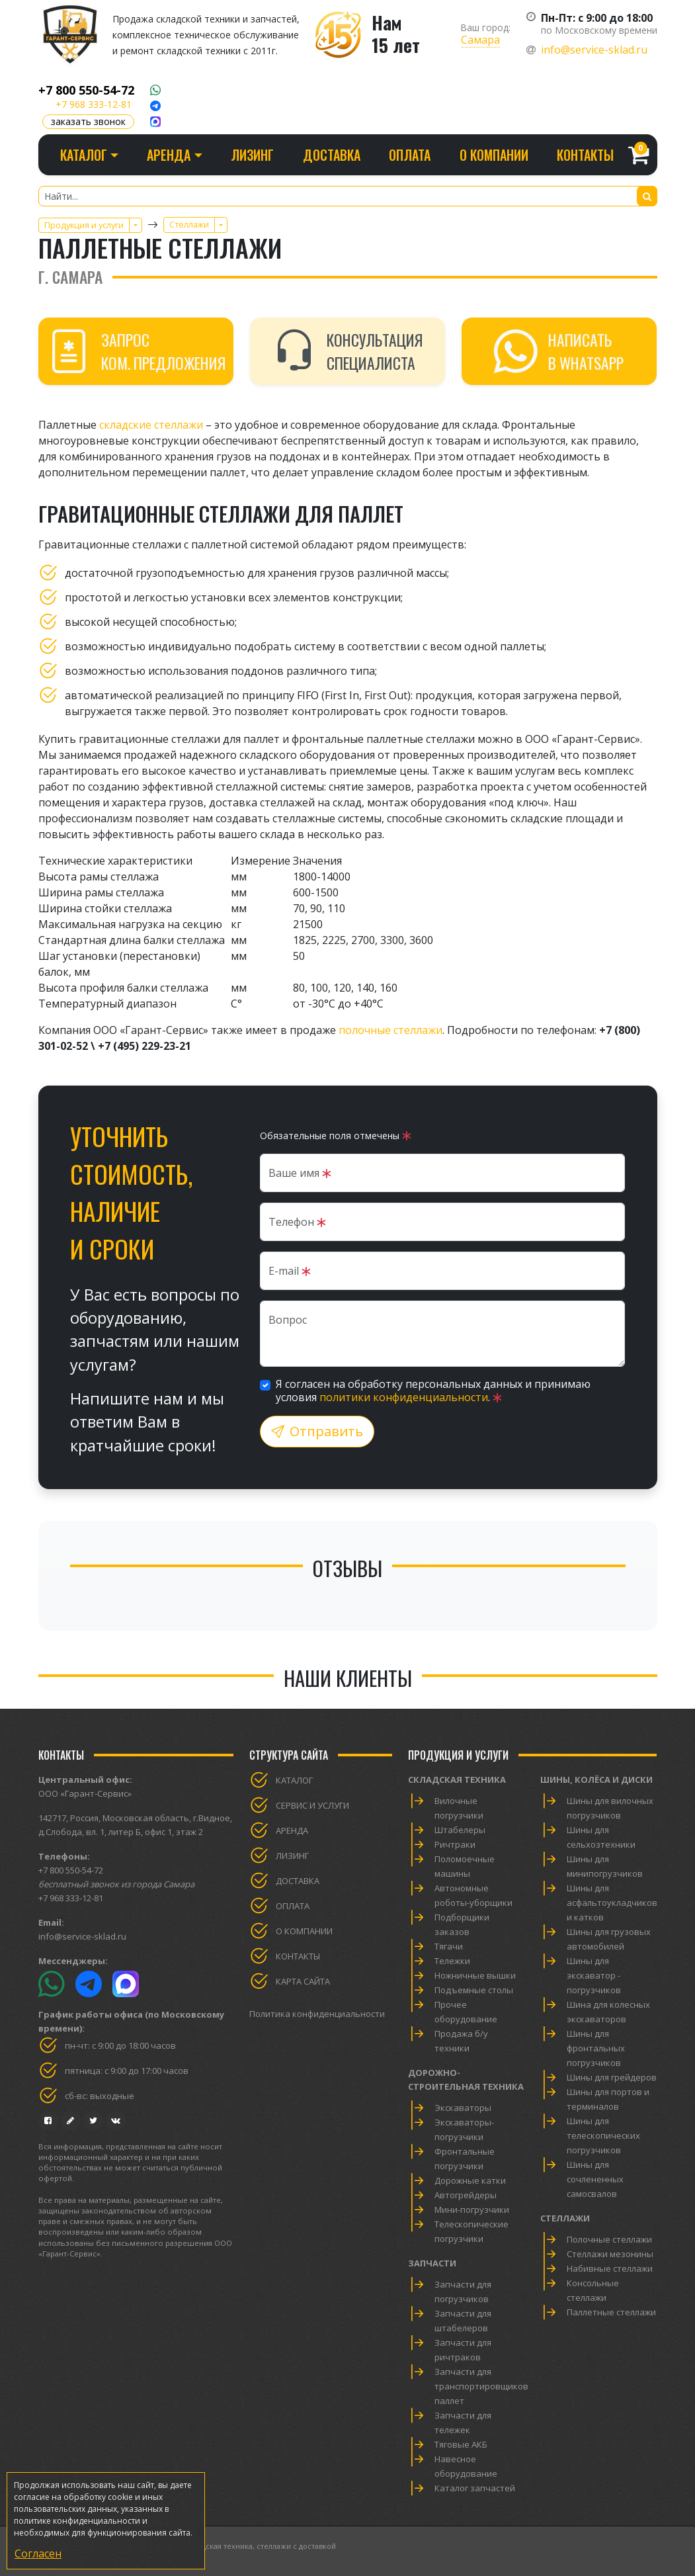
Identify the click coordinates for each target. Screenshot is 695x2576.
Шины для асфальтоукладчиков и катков (612, 1902)
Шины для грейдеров (612, 2077)
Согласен (38, 2553)
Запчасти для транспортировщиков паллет (481, 2386)
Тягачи (448, 1946)
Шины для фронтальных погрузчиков (596, 2048)
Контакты (585, 155)
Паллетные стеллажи (611, 2312)
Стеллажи (565, 2218)
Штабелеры (459, 1830)
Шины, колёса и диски (596, 1779)
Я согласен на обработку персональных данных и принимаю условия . (433, 1390)
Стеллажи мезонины (610, 2254)
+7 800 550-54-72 (86, 90)
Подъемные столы (473, 1990)
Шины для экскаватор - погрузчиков (594, 1975)
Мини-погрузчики (471, 2209)
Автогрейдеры (465, 2195)
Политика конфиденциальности (317, 2014)
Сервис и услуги (312, 1805)
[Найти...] (347, 196)
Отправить (317, 1431)
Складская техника (457, 1779)
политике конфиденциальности (77, 2520)
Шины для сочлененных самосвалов (595, 2179)
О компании (494, 155)
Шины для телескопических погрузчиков (603, 2135)
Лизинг (252, 155)
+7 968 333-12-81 (94, 104)
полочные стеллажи (390, 1030)
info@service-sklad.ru (594, 49)
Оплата (409, 155)
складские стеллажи (151, 424)
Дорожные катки (470, 2180)
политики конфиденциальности (403, 1397)
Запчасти (432, 2263)
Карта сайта (303, 1981)
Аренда (292, 1830)
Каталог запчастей (474, 2488)
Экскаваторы (462, 2108)
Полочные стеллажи (609, 2239)
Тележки (452, 1961)
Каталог (294, 1780)
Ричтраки (454, 1844)
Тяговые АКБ (460, 2444)
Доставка (331, 155)
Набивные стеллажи (610, 2268)
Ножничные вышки (475, 1975)
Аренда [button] (168, 155)
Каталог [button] (83, 155)
